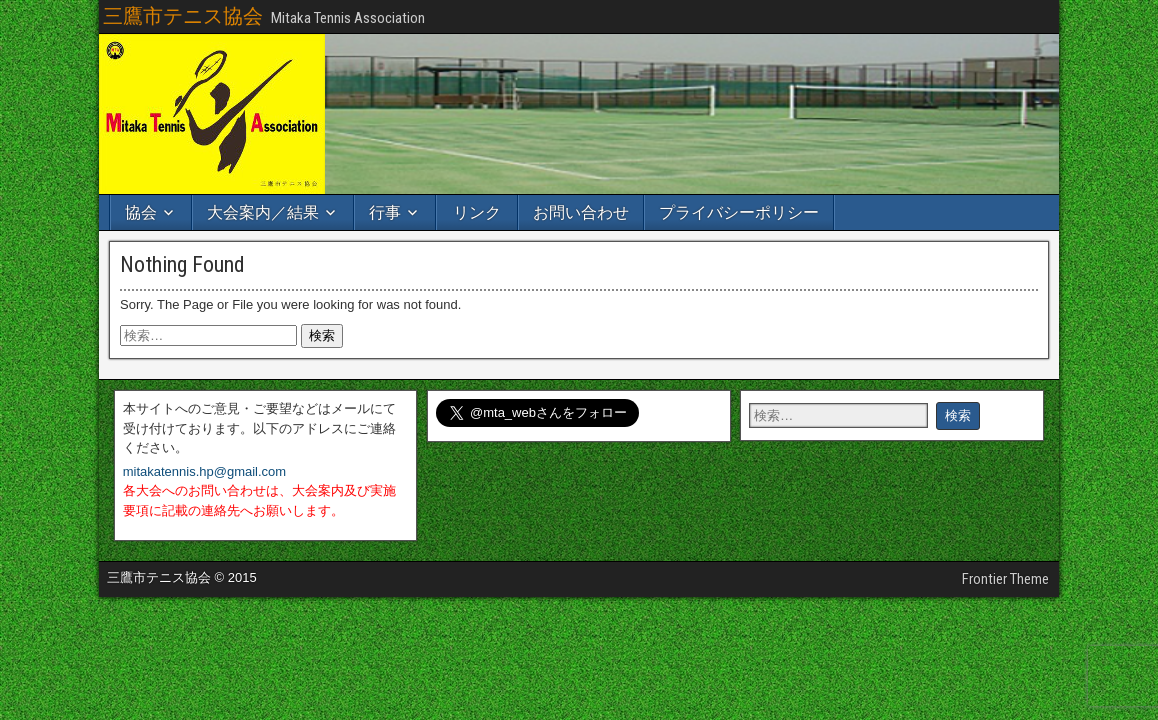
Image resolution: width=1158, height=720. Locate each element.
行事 (385, 212)
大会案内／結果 (263, 212)
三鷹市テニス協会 (183, 16)
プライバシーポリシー (739, 212)
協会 (141, 212)
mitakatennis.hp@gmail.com (204, 471)
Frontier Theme (1005, 579)
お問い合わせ (581, 212)
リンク (477, 212)
